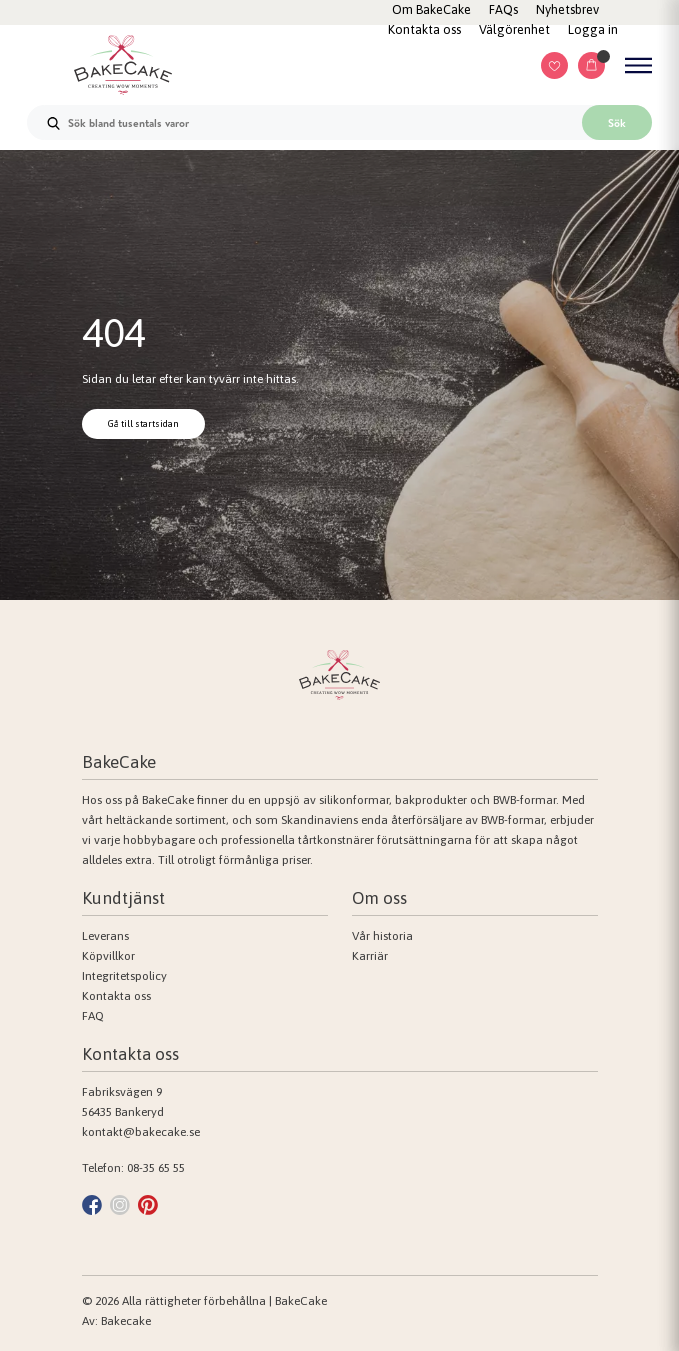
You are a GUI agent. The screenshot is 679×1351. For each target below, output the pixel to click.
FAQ (93, 1016)
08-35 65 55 (156, 1168)
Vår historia (382, 936)
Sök (617, 123)
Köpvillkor (108, 956)
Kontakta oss (116, 996)
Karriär (370, 956)
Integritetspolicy (124, 976)
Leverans (105, 936)
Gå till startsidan (143, 423)
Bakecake (126, 1321)
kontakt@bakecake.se (141, 1132)
